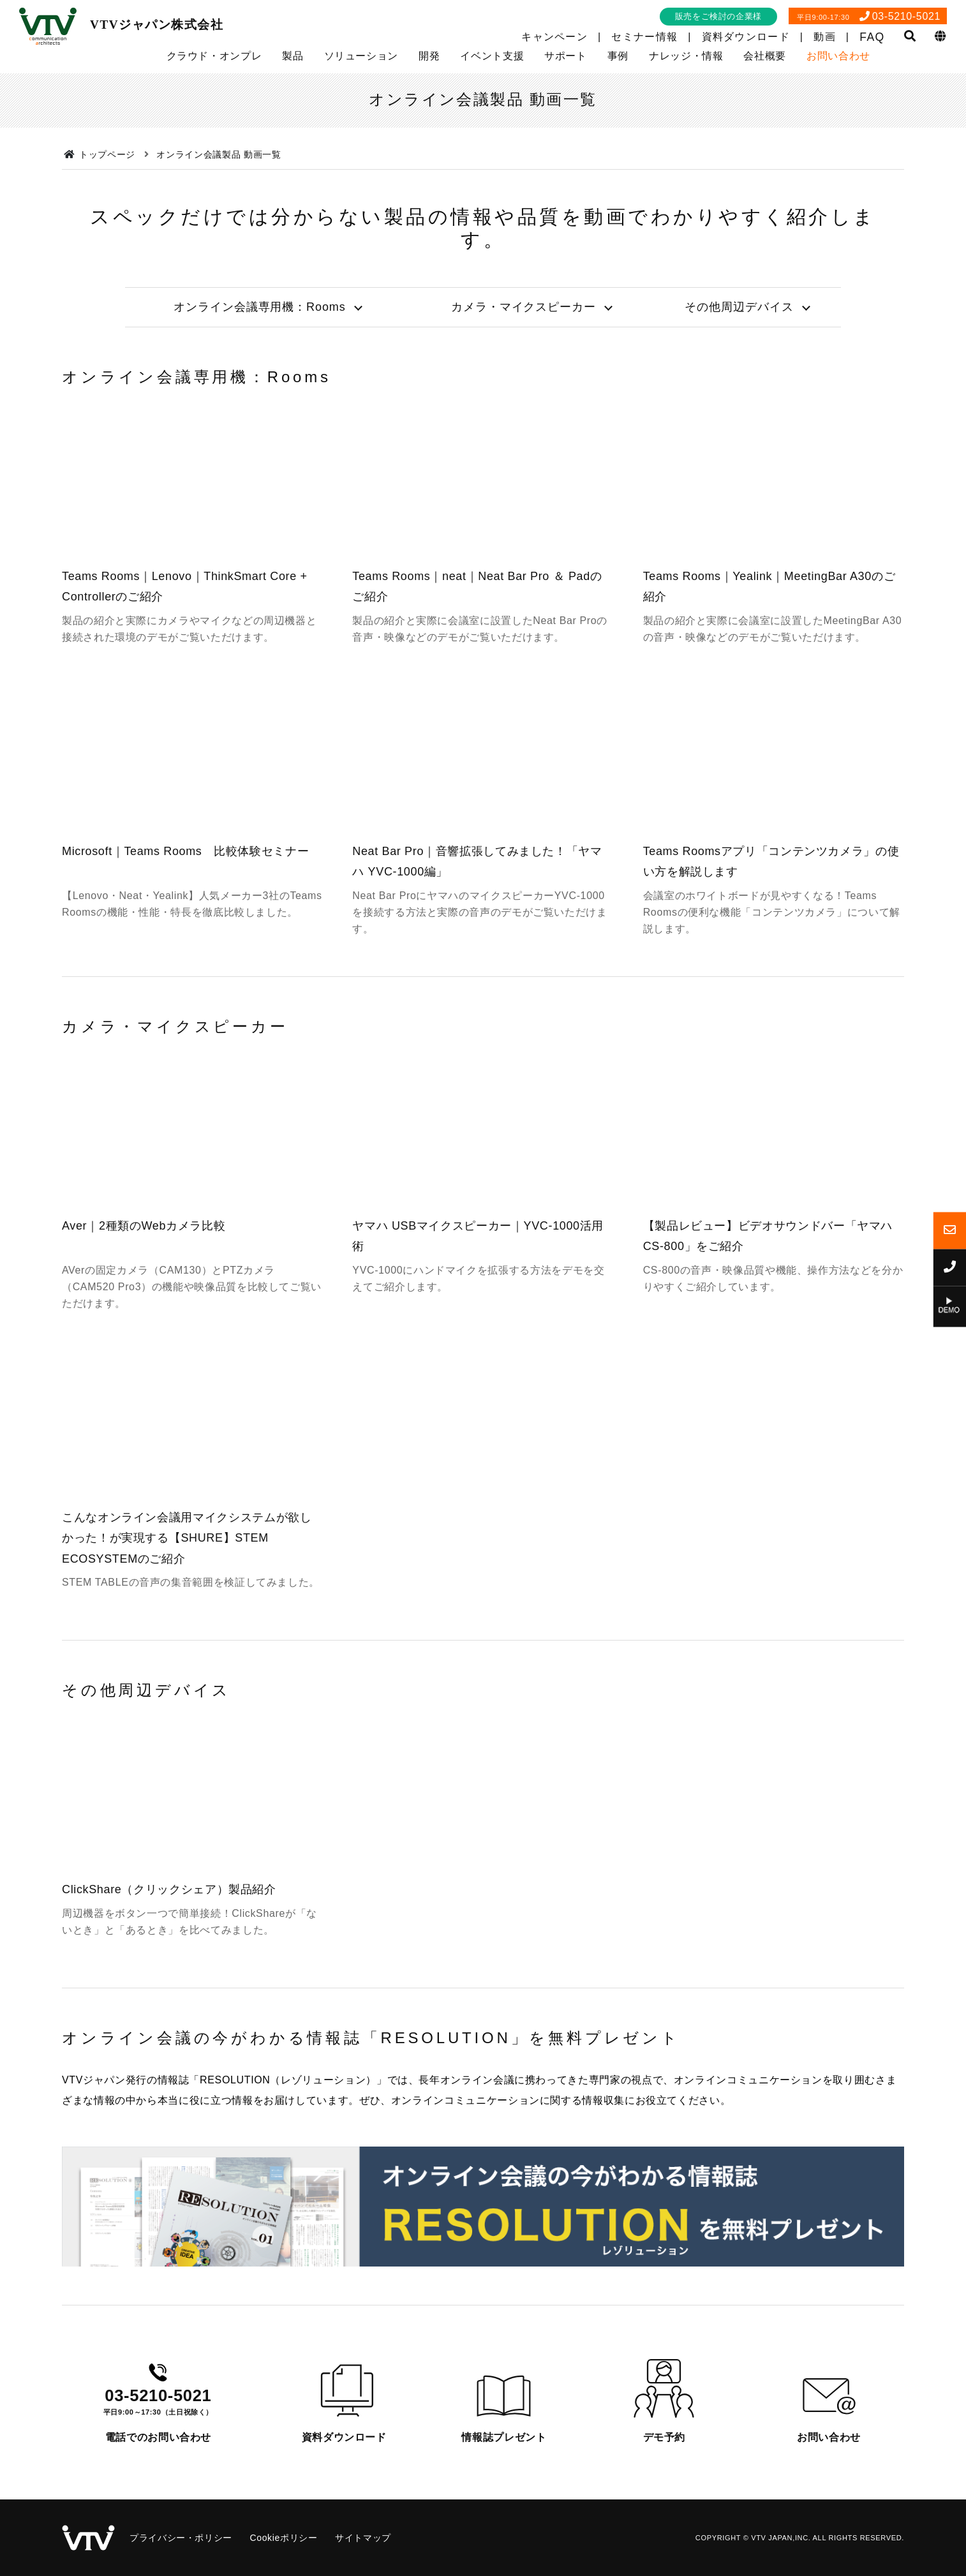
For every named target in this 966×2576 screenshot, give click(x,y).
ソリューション (361, 55)
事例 (617, 55)
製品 (292, 55)
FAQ (871, 37)
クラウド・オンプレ (214, 55)
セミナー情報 (644, 36)
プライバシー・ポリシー (181, 2538)
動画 (825, 36)
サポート (565, 55)
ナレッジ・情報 (686, 55)
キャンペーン (554, 36)
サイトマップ (363, 2538)
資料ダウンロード (746, 36)
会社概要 (764, 55)
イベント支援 (492, 55)
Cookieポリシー (283, 2538)
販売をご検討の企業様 (718, 16)
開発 (429, 55)
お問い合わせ (838, 55)
